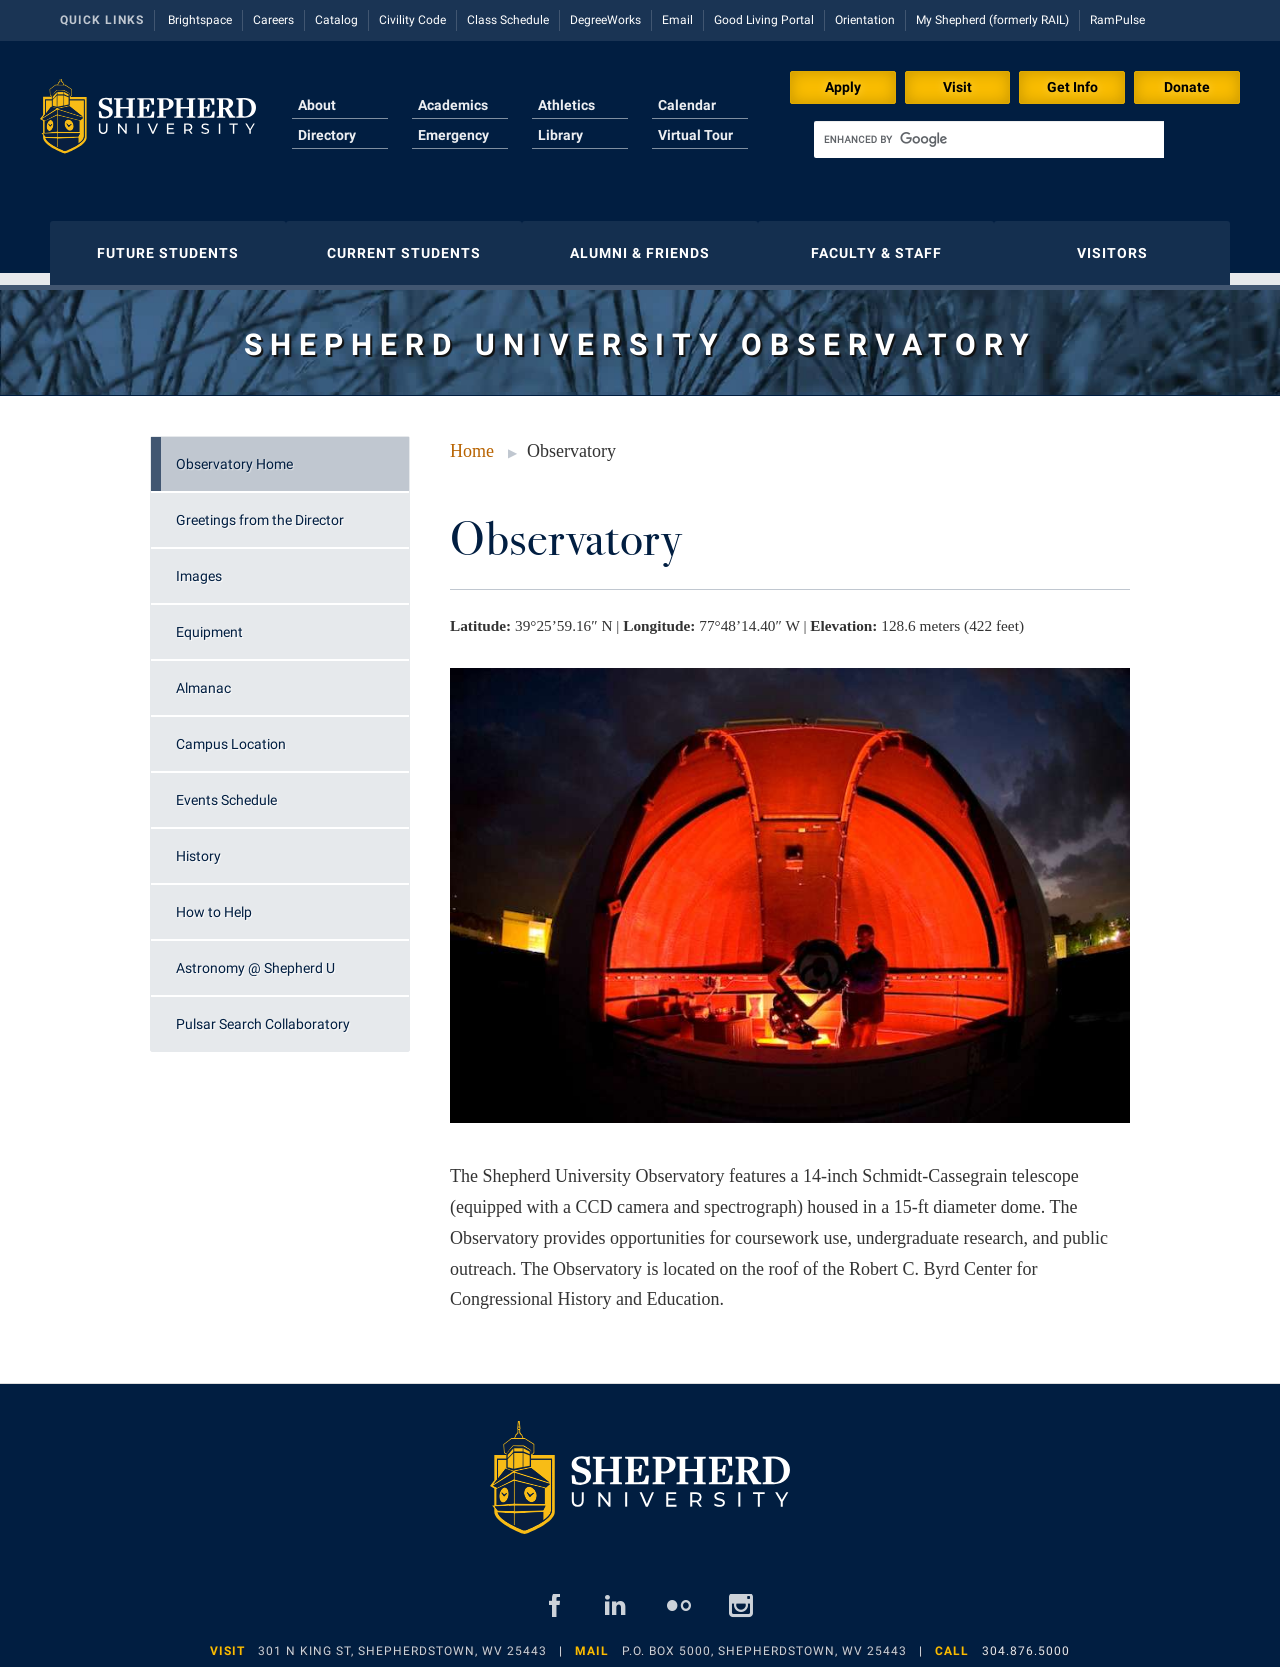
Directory (327, 135)
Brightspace (200, 20)
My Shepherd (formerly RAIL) (992, 20)
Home (472, 441)
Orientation (865, 20)
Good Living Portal (764, 20)
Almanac (203, 678)
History (198, 846)
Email (677, 20)
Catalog (336, 20)
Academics (453, 105)
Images (199, 566)
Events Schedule (226, 790)
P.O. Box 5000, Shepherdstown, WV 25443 (764, 1641)
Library (560, 135)
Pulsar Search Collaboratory (263, 1014)
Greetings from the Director (260, 510)
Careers (273, 20)
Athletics (566, 105)
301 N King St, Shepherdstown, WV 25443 (402, 1641)
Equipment (209, 622)
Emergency (453, 135)
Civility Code (412, 20)
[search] (989, 139)
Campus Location (231, 734)
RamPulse (1117, 20)
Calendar (687, 105)
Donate (1187, 87)
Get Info (1072, 87)
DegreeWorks (605, 20)
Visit (957, 87)
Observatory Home (234, 454)
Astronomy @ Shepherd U (255, 958)
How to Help (214, 902)
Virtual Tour (695, 135)
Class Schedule (508, 20)
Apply (843, 87)
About (317, 105)
